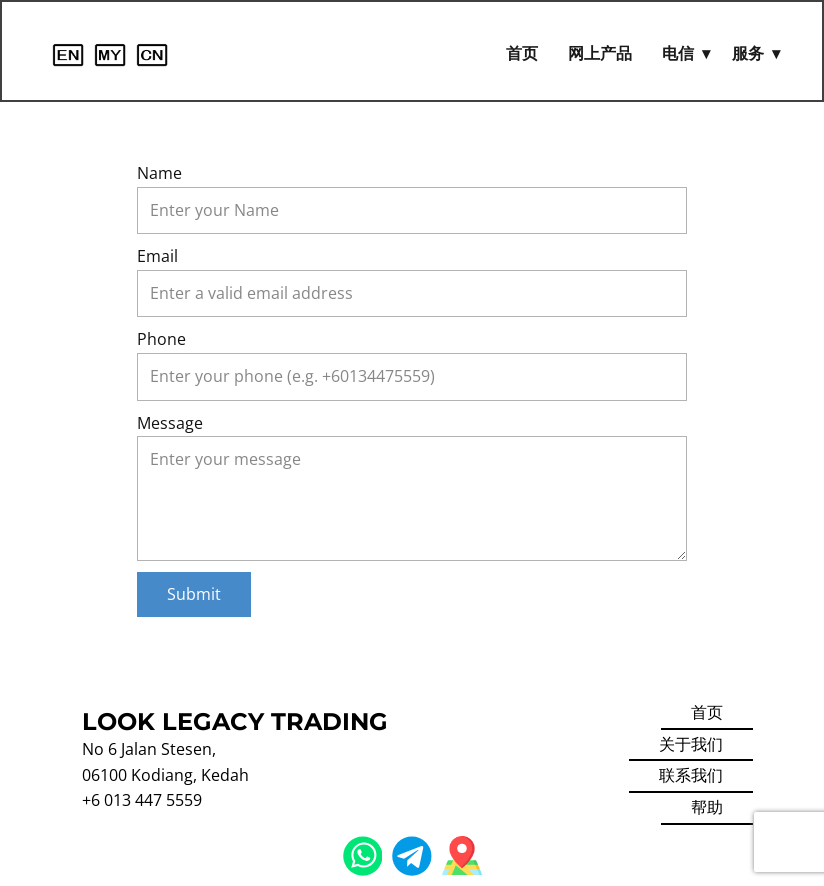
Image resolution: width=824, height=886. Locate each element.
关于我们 (691, 744)
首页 (522, 53)
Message (170, 423)
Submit (194, 594)
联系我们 (691, 775)
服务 (748, 53)
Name (159, 173)
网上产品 (600, 53)
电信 (678, 53)
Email (157, 256)
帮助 (707, 807)
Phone (161, 339)
